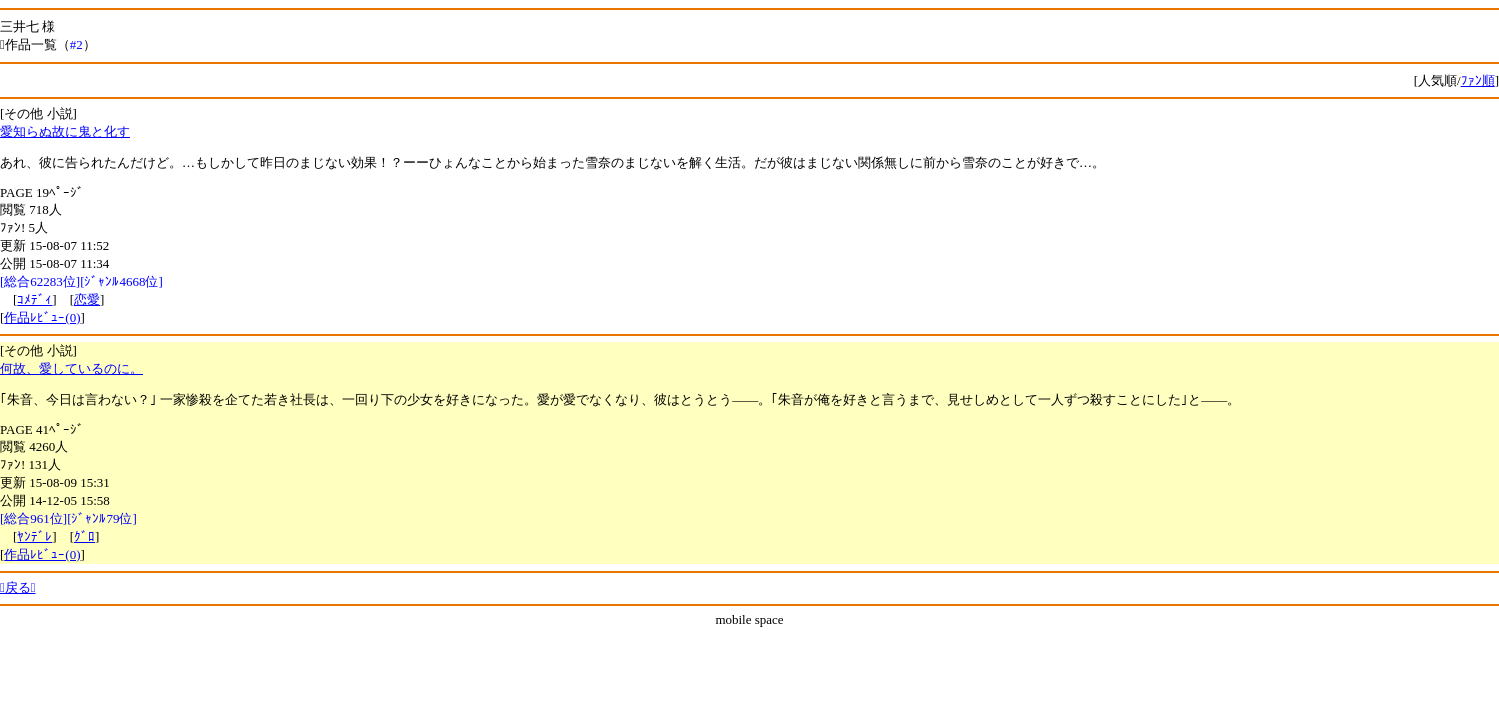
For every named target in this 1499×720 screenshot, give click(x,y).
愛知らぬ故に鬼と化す (65, 131)
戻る (18, 587)
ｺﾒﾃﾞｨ (34, 299)
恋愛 (87, 299)
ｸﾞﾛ (84, 536)
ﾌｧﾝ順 (1478, 80)
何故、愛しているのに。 (71, 368)
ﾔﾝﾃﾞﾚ (34, 536)
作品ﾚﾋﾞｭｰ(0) (42, 317)
